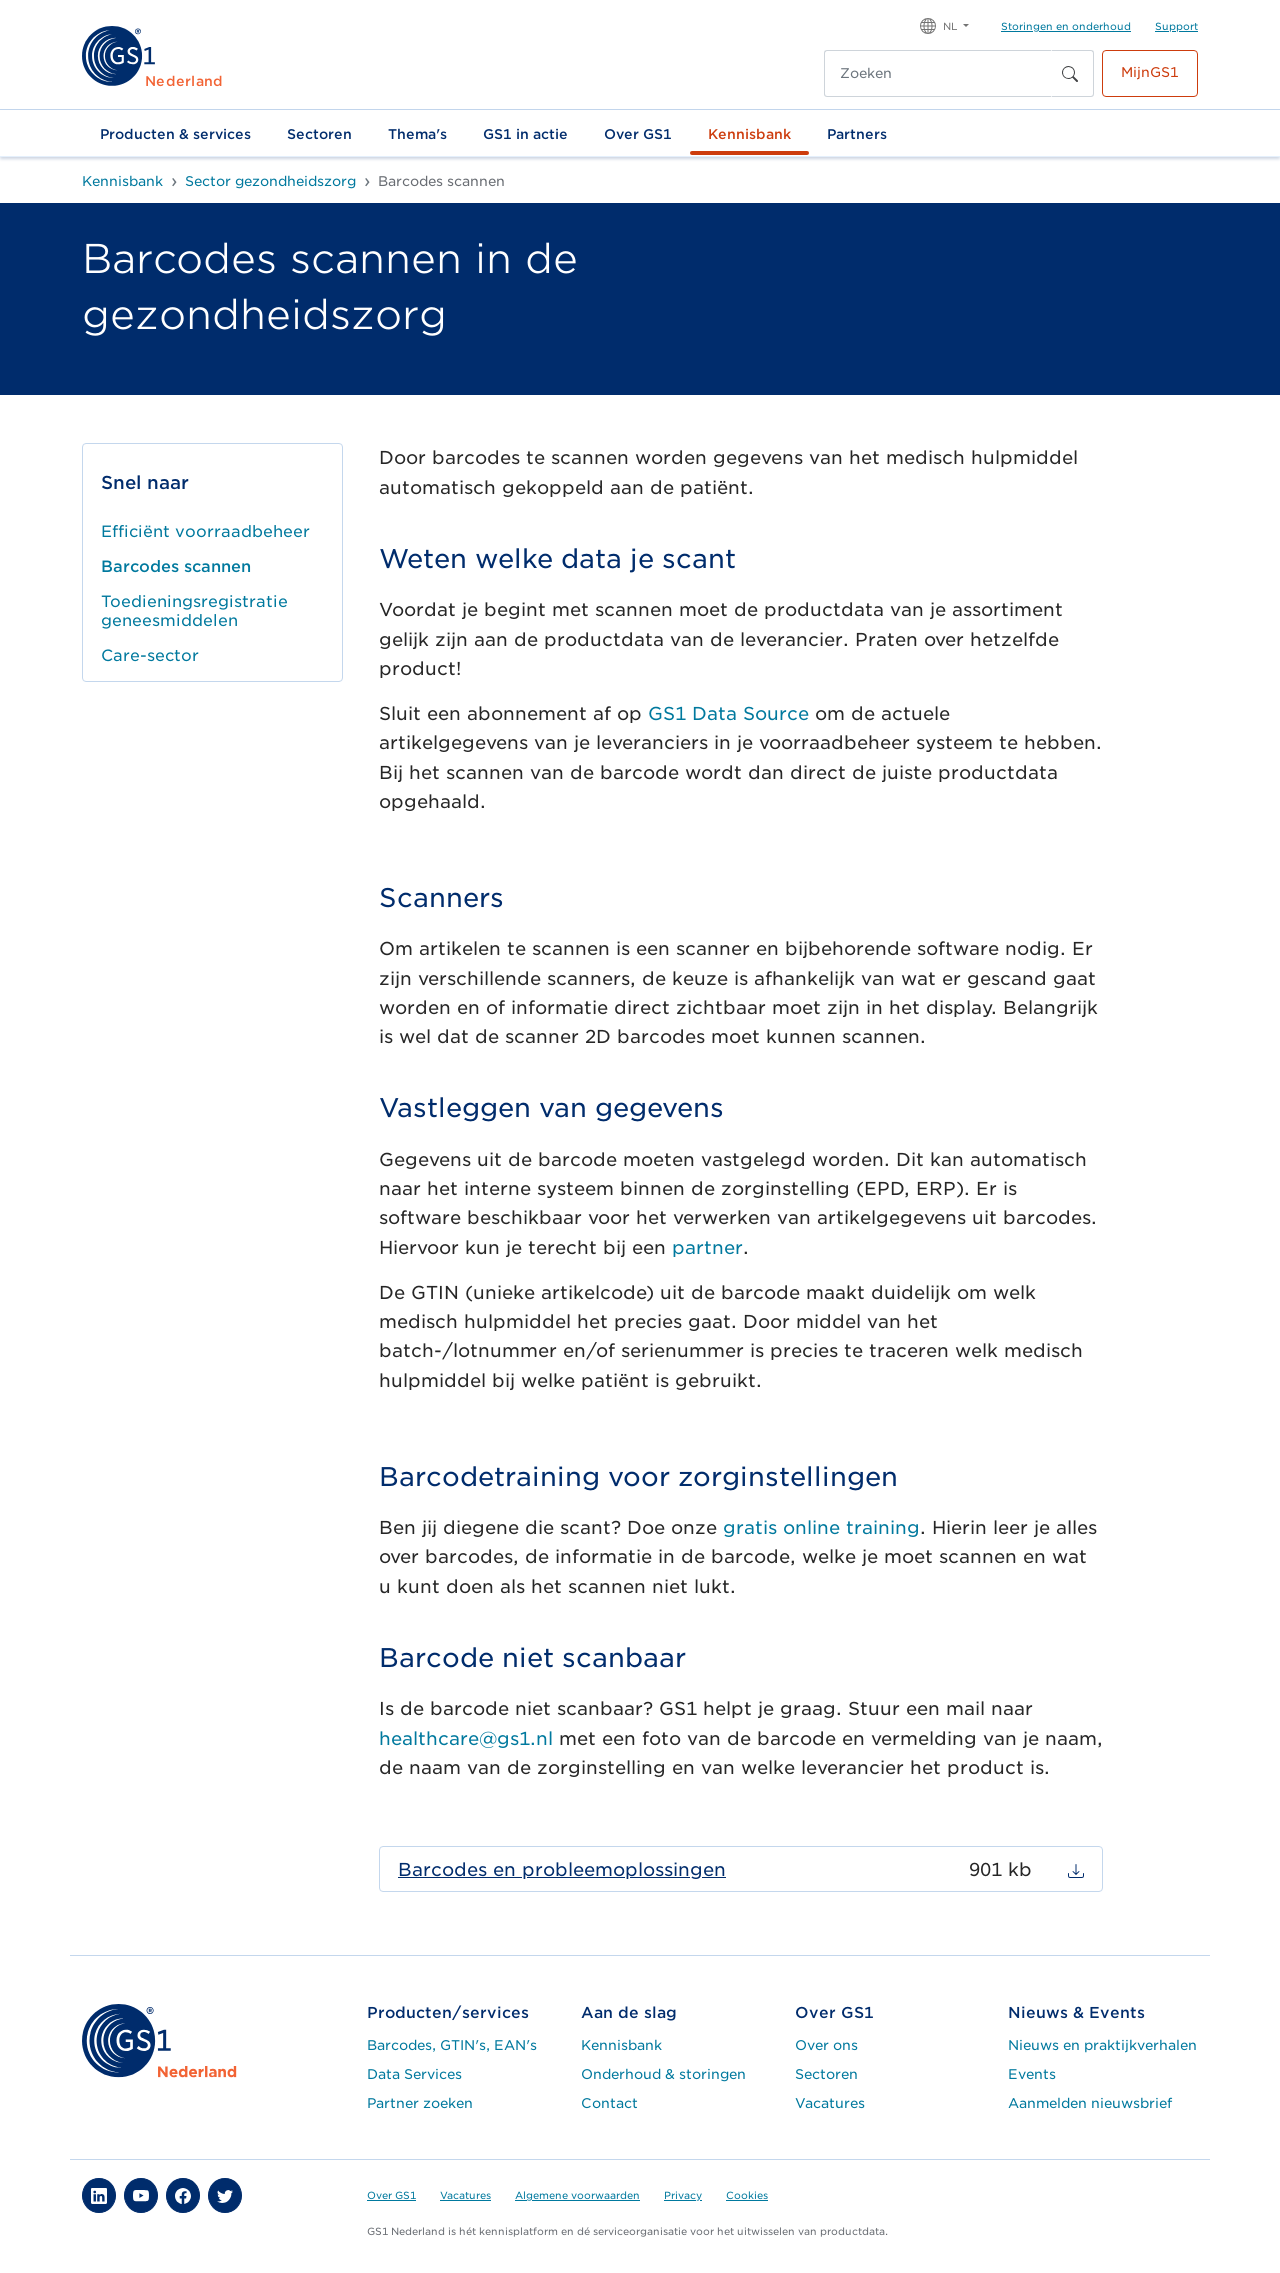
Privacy (683, 2195)
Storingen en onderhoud (1066, 26)
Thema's (417, 134)
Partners (857, 134)
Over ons (826, 2045)
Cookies (747, 2195)
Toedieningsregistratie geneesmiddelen (194, 611)
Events (1032, 2074)
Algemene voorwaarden (577, 2195)
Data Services (414, 2074)
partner (707, 1247)
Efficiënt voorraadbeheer (205, 531)
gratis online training (821, 1527)
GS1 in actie (525, 134)
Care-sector (150, 655)
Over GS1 (638, 134)
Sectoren (319, 134)
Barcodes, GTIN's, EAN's (452, 2045)
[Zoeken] (938, 73)
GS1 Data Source (728, 713)
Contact (609, 2103)
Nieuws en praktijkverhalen (1102, 2045)
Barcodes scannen (176, 566)
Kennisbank (749, 134)
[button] (944, 24)
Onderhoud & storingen (663, 2074)
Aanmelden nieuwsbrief (1090, 2103)
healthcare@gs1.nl (466, 1738)
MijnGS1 (1150, 72)
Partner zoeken (420, 2103)
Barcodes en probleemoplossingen (562, 1869)
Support (1176, 26)
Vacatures (830, 2103)
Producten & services (175, 134)
